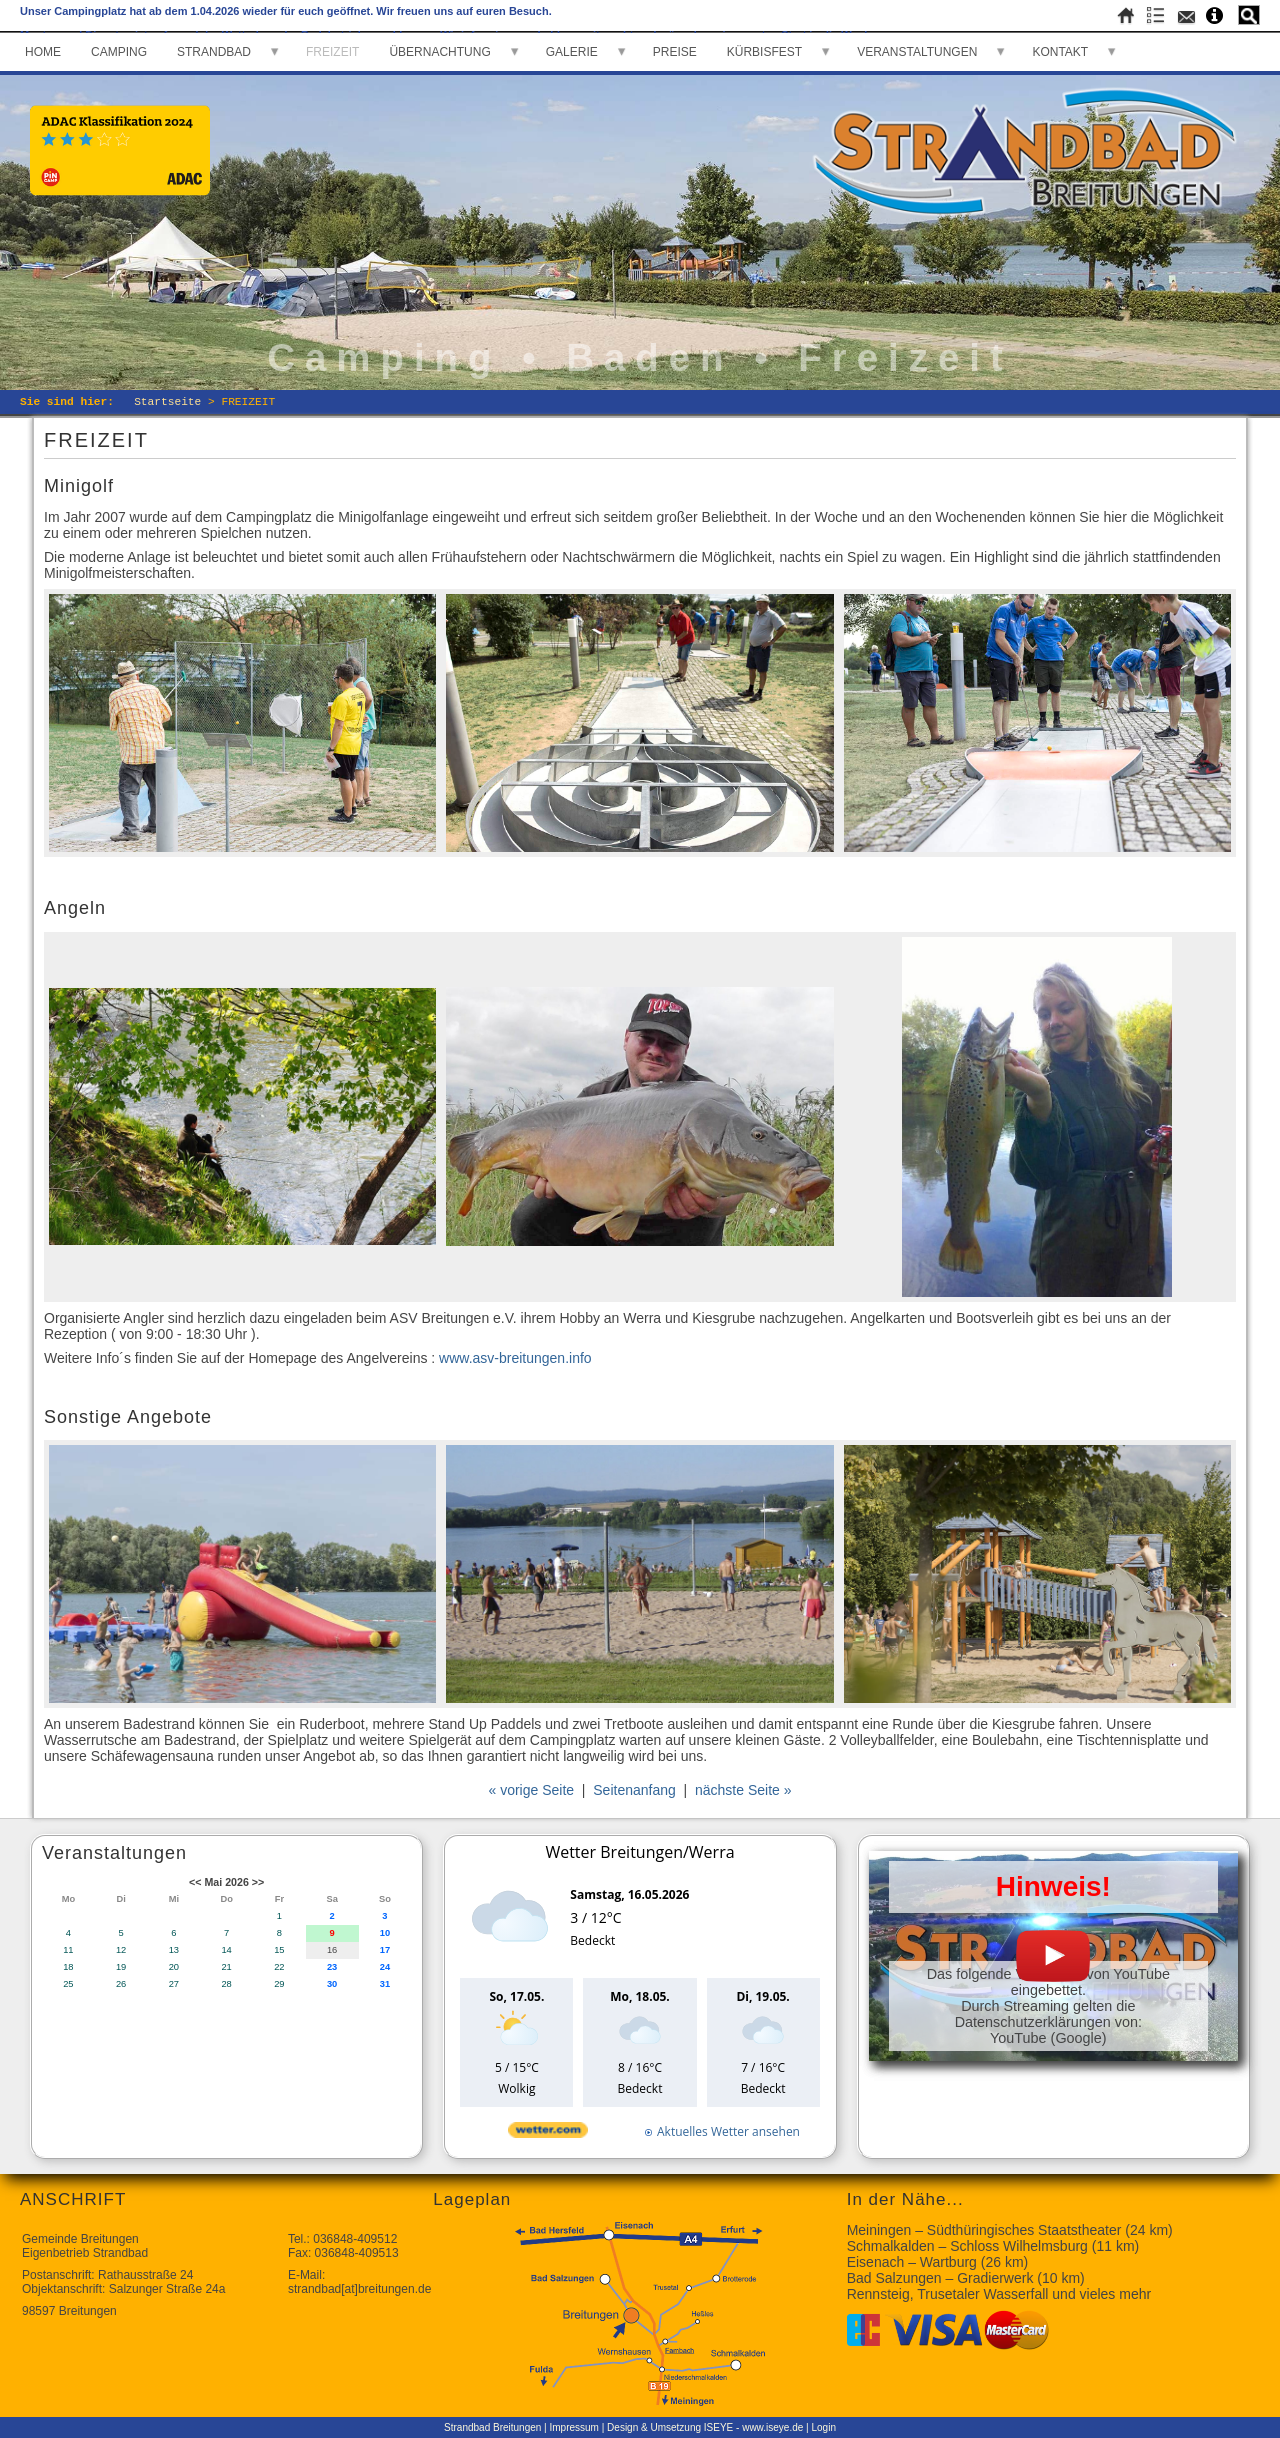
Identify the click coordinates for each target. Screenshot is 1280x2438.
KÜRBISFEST (764, 52)
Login (823, 2427)
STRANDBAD (214, 52)
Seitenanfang (634, 1790)
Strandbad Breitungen (492, 2427)
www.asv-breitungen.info (513, 1358)
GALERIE (572, 52)
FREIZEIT (332, 52)
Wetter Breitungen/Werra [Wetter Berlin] (639, 1852)
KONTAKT (1060, 52)
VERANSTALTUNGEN (917, 52)
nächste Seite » (743, 1790)
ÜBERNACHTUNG (439, 52)
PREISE (675, 52)
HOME (43, 52)
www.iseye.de (772, 2427)
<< (195, 1882)
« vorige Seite (531, 1790)
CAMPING (119, 52)
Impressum (574, 2427)
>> (258, 1882)
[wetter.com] (548, 2133)
